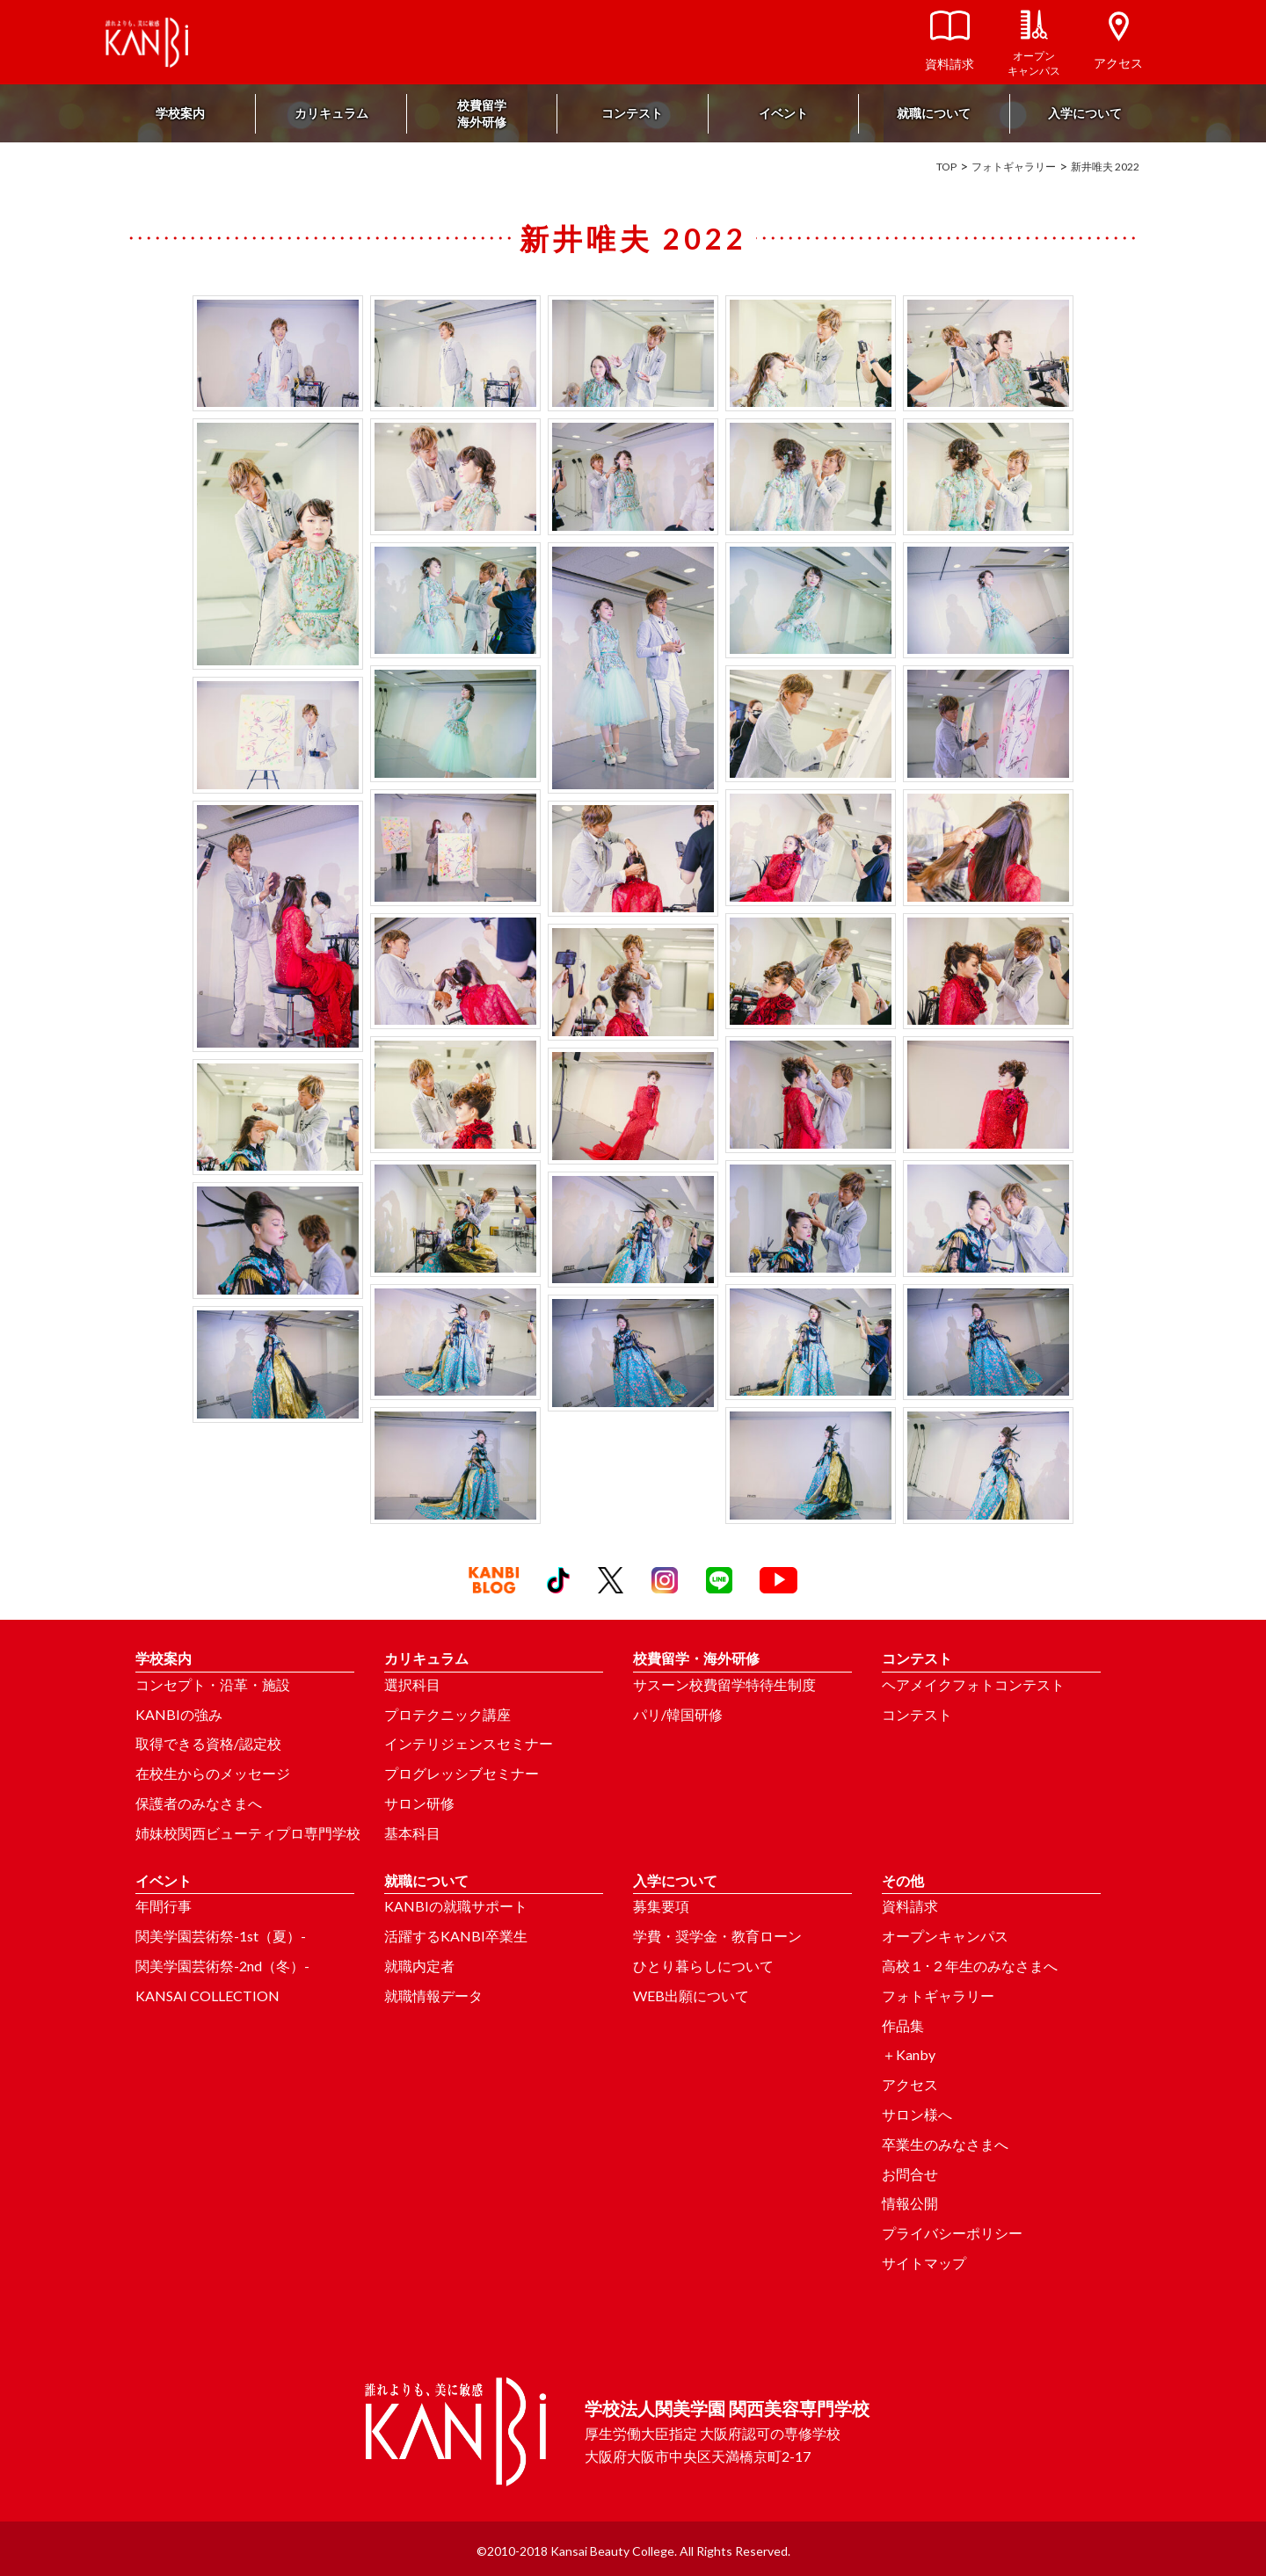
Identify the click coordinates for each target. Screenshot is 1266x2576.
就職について (934, 112)
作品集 (903, 2025)
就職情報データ (433, 1995)
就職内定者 (419, 1965)
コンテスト (632, 112)
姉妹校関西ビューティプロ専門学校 (247, 1833)
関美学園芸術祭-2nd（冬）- (222, 1965)
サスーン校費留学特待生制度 (724, 1684)
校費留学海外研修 (481, 113)
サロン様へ (917, 2114)
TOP (946, 166)
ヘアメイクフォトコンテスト (973, 1684)
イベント (783, 112)
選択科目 (412, 1684)
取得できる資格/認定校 (208, 1743)
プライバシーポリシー (952, 2232)
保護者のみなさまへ (198, 1803)
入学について (1085, 112)
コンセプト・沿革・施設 (212, 1684)
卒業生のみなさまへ (945, 2144)
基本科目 (412, 1833)
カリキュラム (331, 112)
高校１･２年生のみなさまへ (970, 1965)
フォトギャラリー (1013, 166)
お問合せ (910, 2174)
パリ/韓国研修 (678, 1714)
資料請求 (910, 1906)
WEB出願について (691, 1995)
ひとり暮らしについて (703, 1965)
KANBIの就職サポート (456, 1906)
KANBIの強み (178, 1714)
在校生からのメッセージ (212, 1773)
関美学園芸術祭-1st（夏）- (220, 1935)
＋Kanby (908, 2054)
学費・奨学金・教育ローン (717, 1935)
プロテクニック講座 (447, 1714)
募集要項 (661, 1906)
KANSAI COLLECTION (207, 1995)
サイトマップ (924, 2262)
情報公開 (910, 2203)
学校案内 (180, 112)
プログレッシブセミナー (461, 1773)
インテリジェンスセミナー (468, 1743)
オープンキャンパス (945, 1935)
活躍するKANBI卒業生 (456, 1935)
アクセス (910, 2084)
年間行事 (163, 1906)
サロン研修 (419, 1803)
